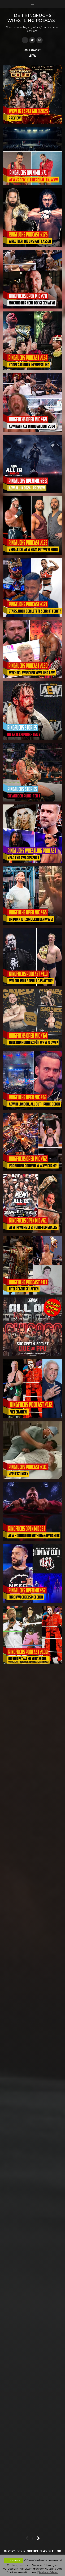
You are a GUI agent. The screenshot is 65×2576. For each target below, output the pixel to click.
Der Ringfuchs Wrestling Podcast (32, 18)
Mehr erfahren (48, 2572)
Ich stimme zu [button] (13, 2560)
